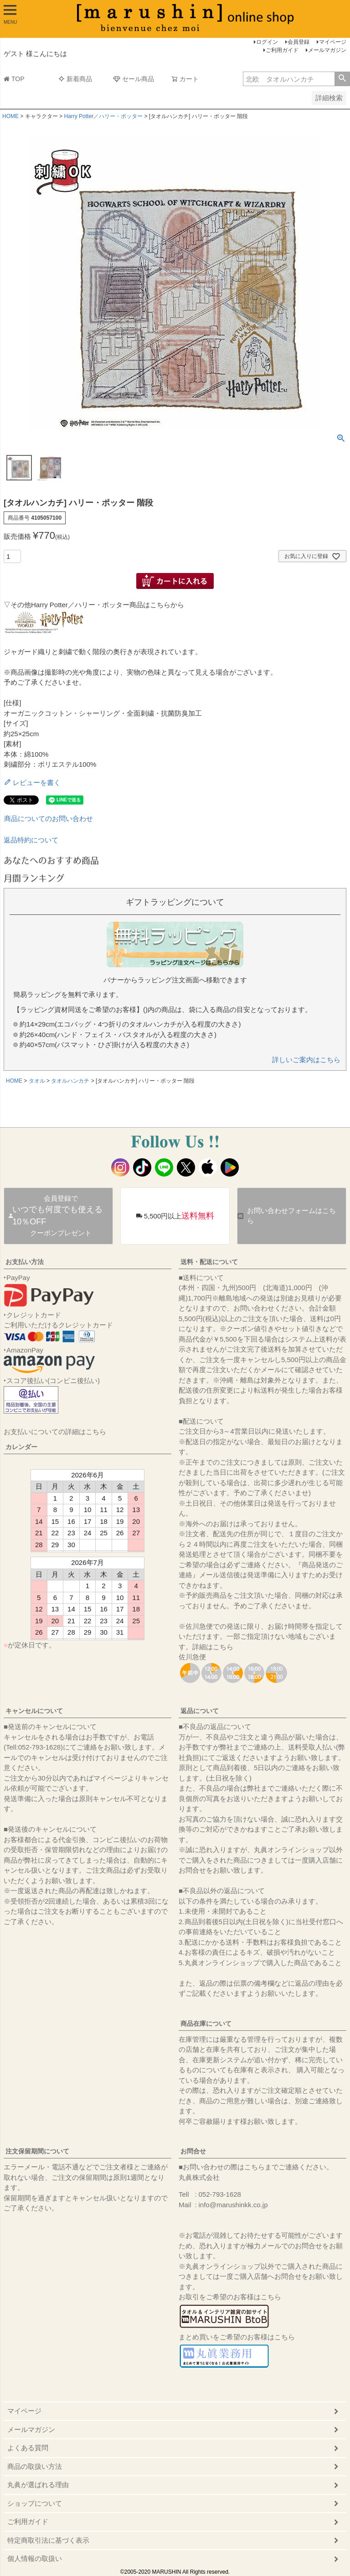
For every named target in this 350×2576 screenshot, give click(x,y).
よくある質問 (27, 2448)
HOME (10, 116)
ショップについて (34, 2503)
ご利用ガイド (282, 50)
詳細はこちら (212, 1647)
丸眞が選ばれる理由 (38, 2484)
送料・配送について (209, 1261)
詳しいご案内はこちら (306, 1059)
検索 (342, 79)
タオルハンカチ (70, 1081)
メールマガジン (327, 50)
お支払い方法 (24, 1261)
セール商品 (133, 79)
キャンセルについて (34, 1710)
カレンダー (21, 1447)
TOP (14, 79)
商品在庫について (206, 2023)
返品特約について (31, 840)
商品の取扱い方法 (34, 2466)
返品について (199, 1710)
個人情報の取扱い (34, 2558)
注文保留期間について (37, 2151)
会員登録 (298, 42)
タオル (37, 1081)
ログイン (267, 42)
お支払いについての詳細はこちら (55, 1431)
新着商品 (75, 79)
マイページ (332, 42)
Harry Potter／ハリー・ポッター (103, 116)
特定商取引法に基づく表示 (48, 2540)
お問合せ (193, 2151)
